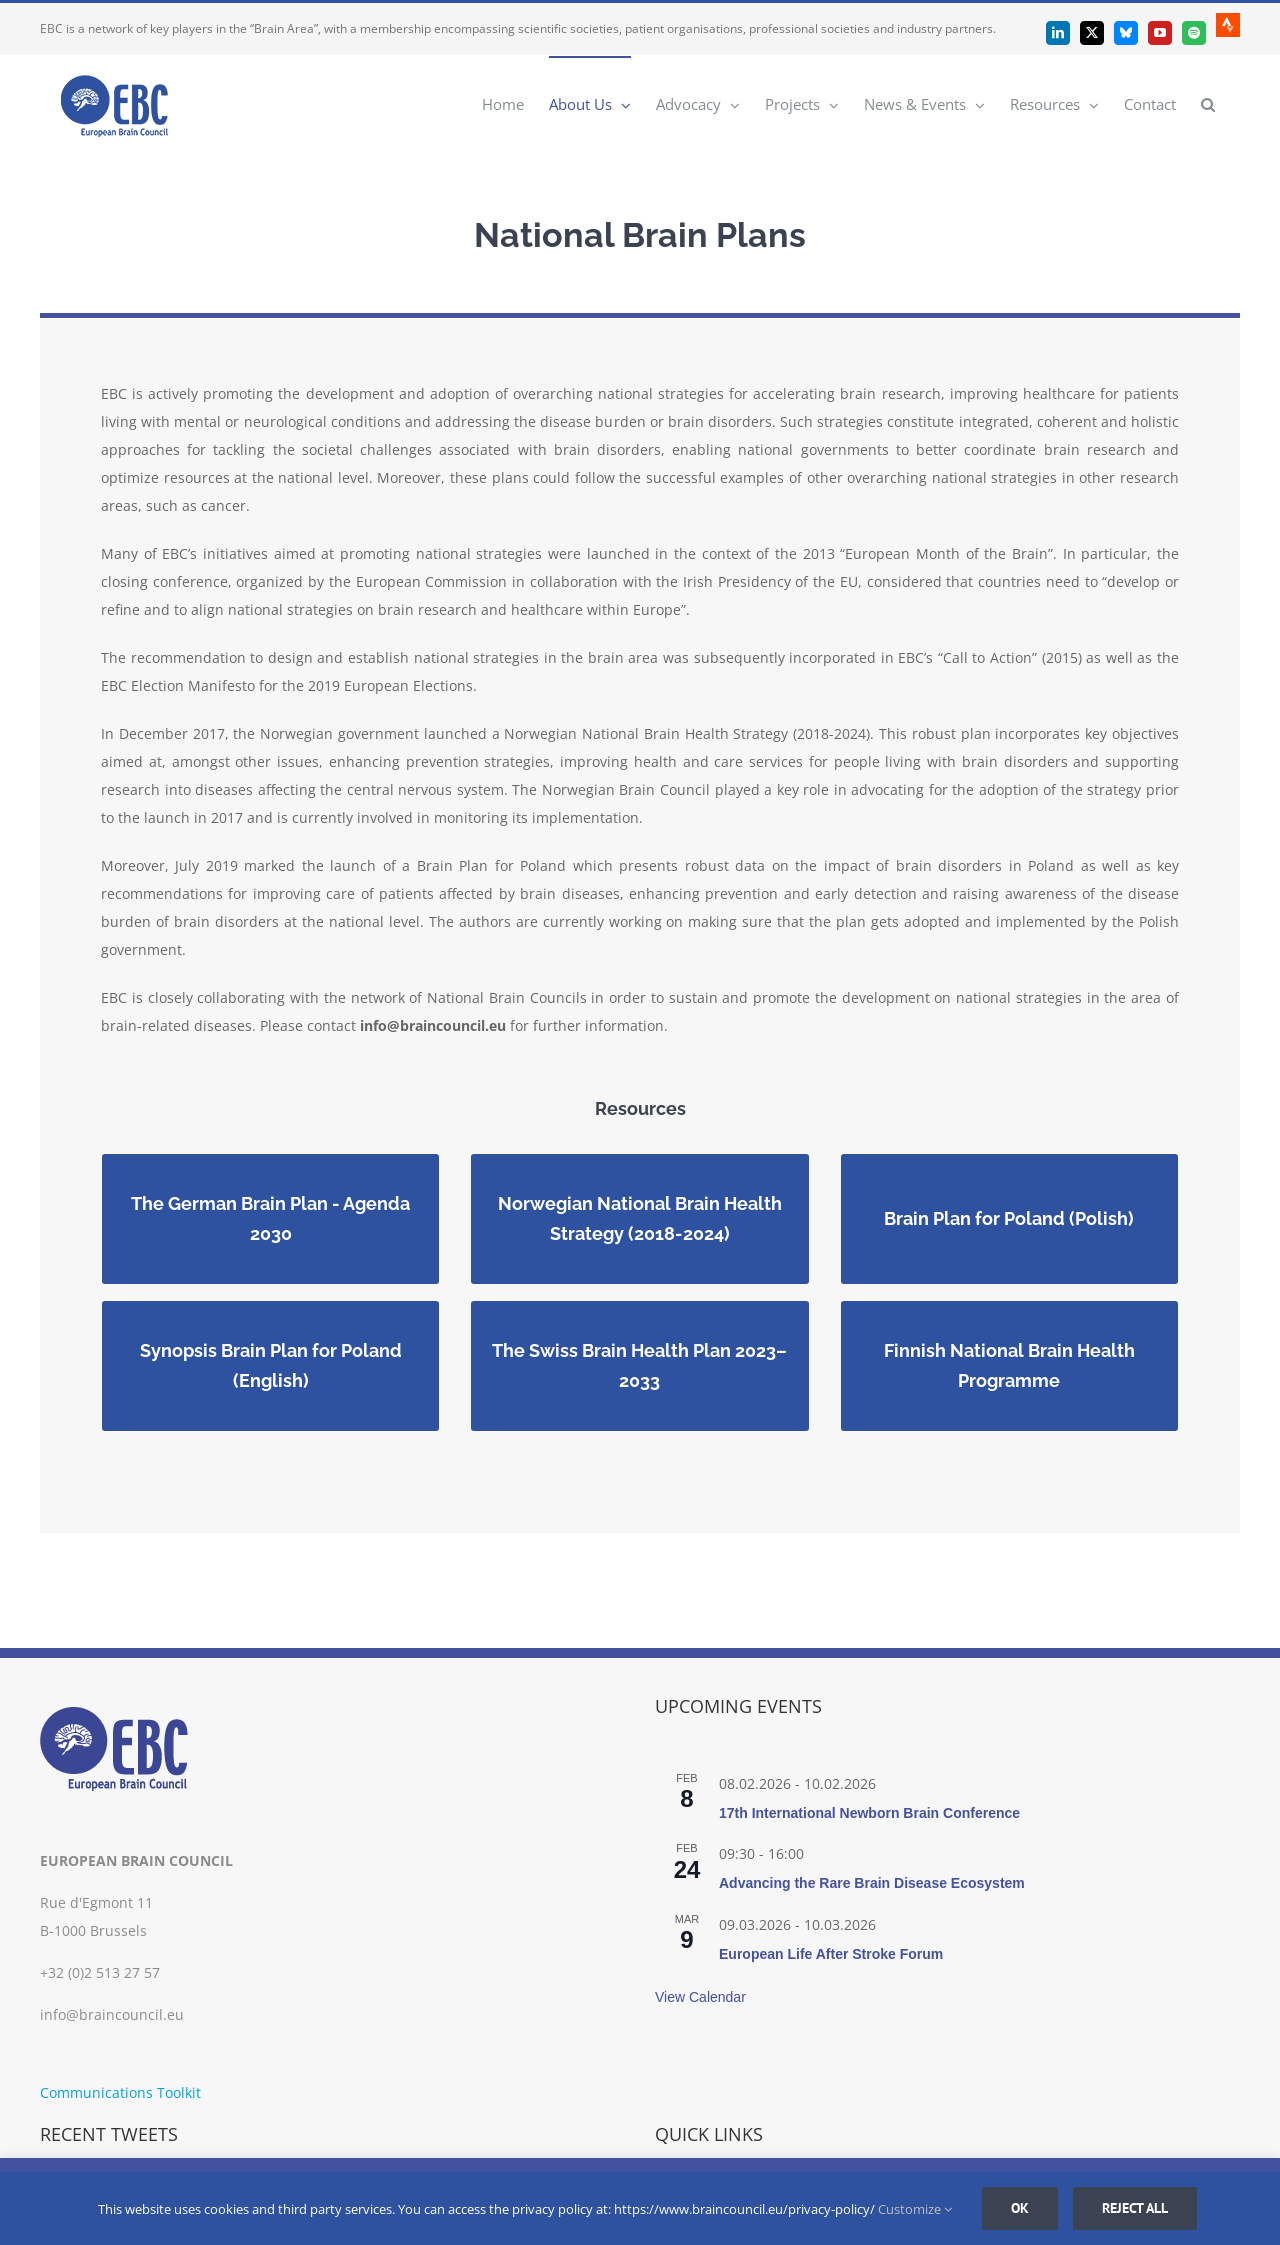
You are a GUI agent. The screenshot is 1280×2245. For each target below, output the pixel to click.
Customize (915, 2209)
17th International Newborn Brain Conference (869, 1813)
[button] (1208, 103)
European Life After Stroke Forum (831, 1954)
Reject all (1135, 2208)
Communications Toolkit (120, 2092)
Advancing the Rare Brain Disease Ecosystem (872, 1883)
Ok (1020, 2208)
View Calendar (700, 1997)
